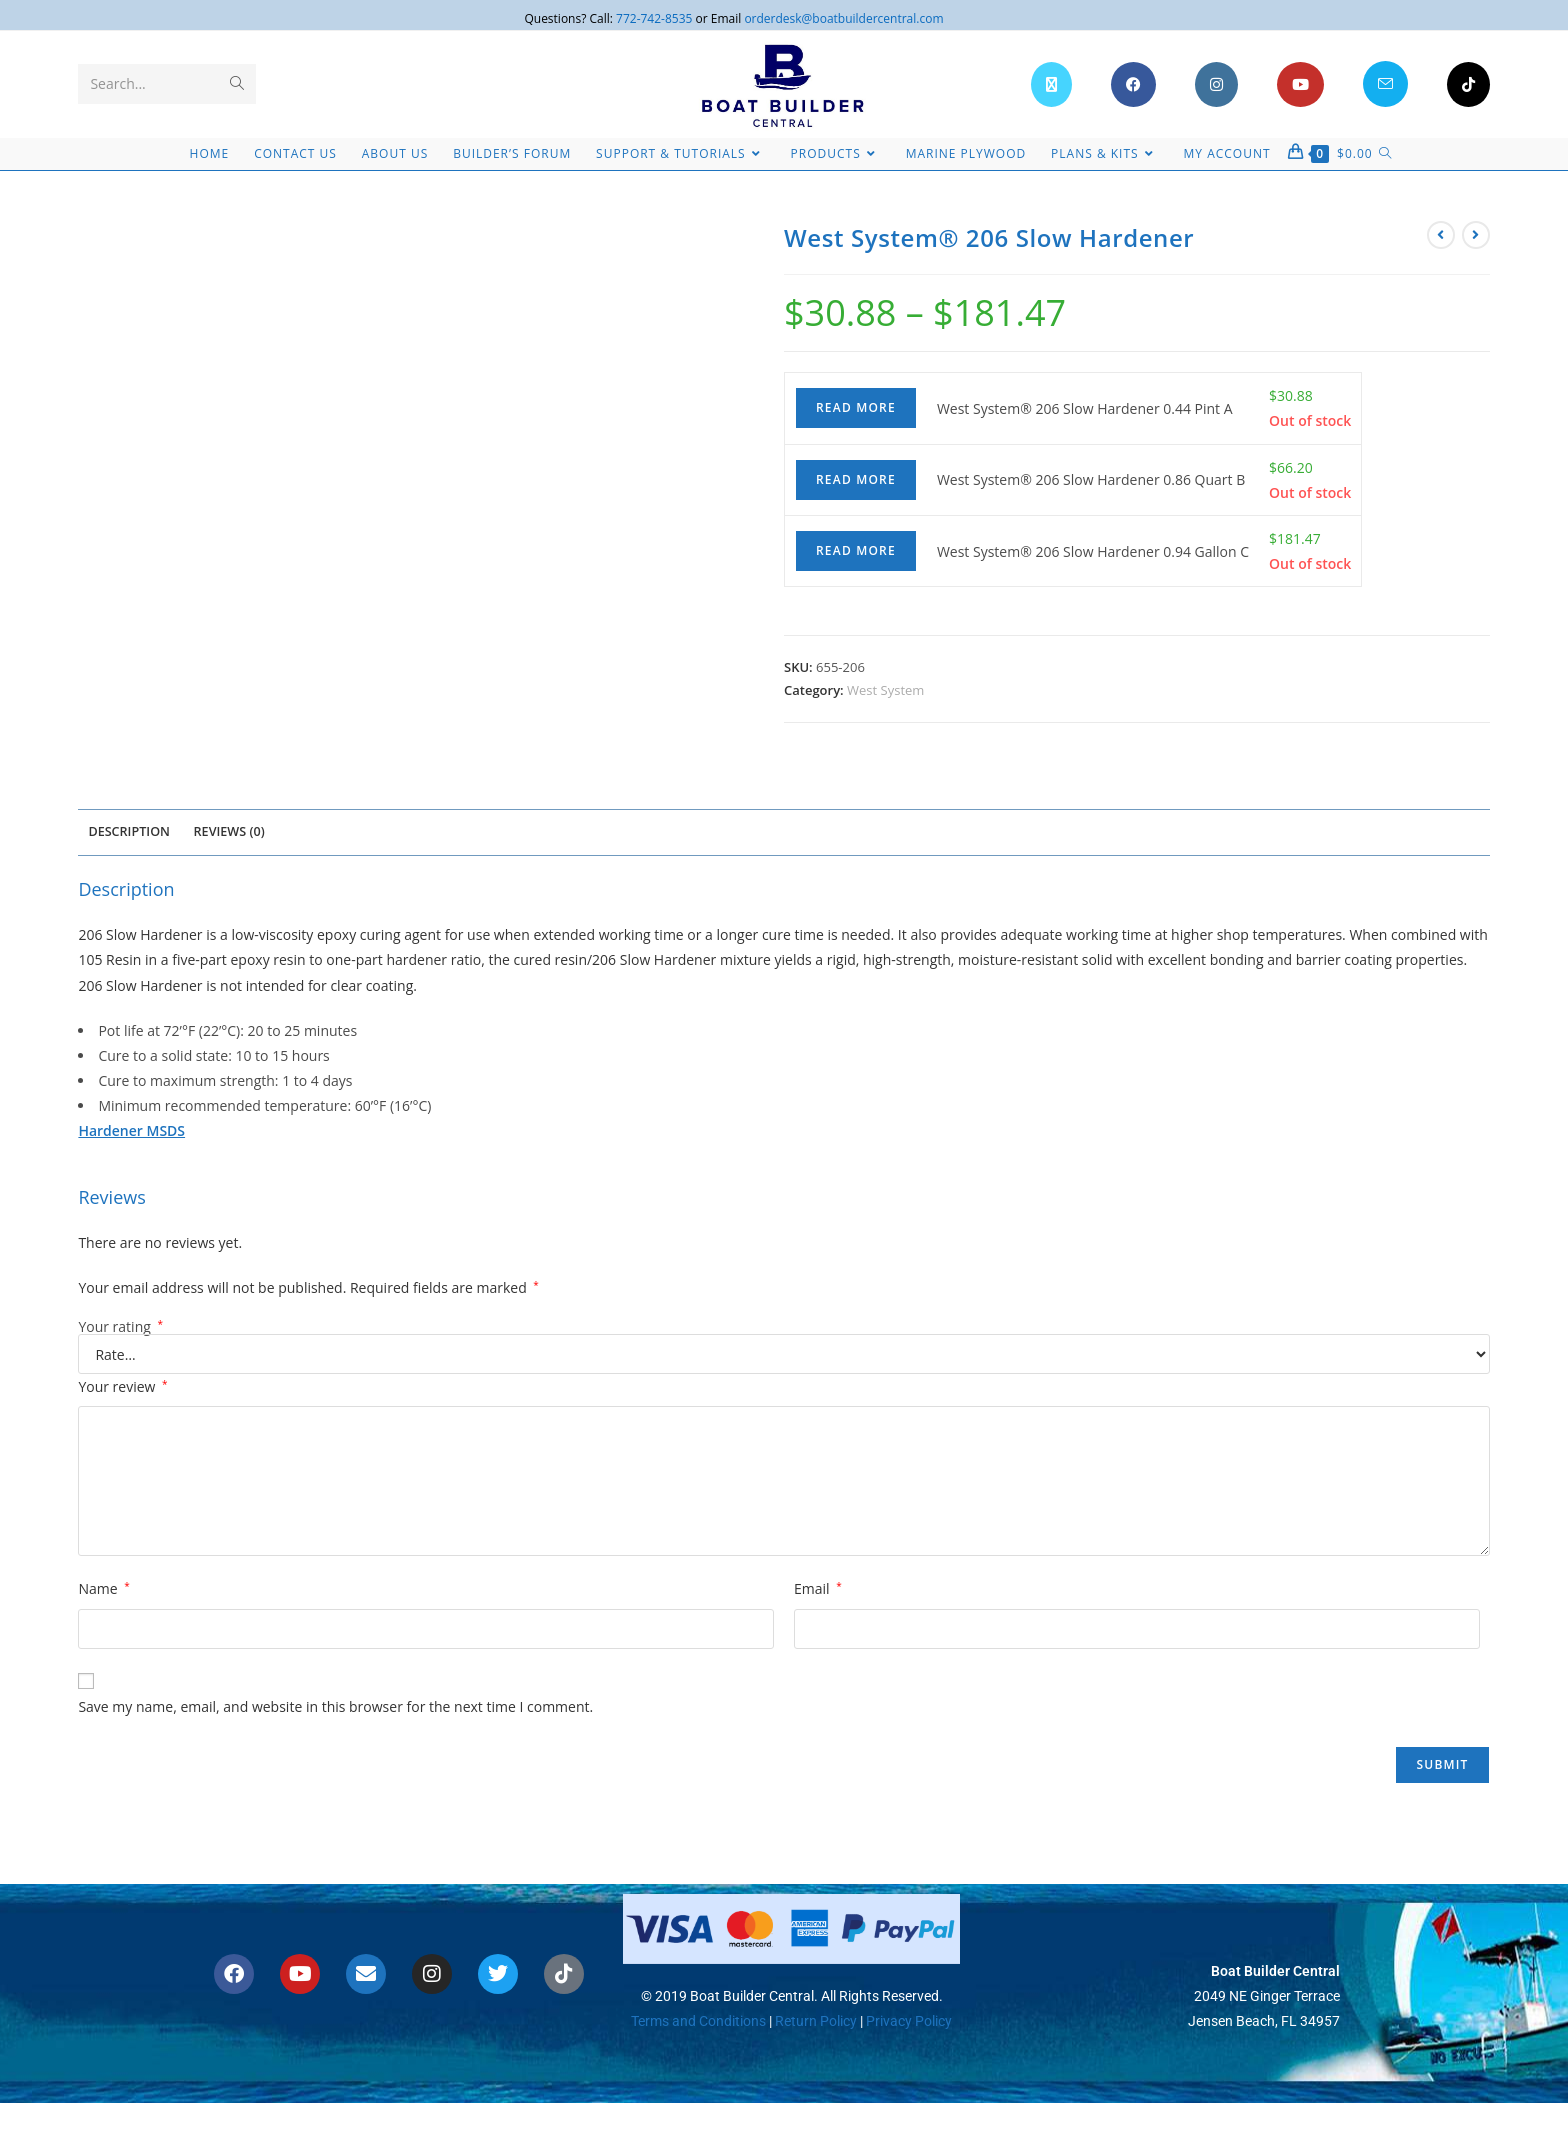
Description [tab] (129, 831)
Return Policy (814, 2021)
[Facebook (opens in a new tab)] (1133, 84)
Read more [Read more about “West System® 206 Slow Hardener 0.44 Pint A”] (856, 407)
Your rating (120, 1327)
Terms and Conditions (698, 2021)
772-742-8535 (654, 18)
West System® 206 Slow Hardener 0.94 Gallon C (1093, 551)
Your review (122, 1386)
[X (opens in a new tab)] (1051, 84)
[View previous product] (1441, 235)
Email (818, 1588)
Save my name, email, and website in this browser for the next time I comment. (335, 1706)
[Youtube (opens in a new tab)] (1300, 84)
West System (885, 690)
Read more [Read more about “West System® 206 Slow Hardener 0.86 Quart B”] (856, 479)
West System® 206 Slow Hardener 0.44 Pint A (1085, 408)
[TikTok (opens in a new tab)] (1468, 84)
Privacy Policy (909, 2021)
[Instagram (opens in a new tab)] (1216, 84)
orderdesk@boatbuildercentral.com (843, 18)
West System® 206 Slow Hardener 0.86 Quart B (1091, 479)
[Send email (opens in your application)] (1385, 84)
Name (103, 1588)
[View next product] (1476, 235)
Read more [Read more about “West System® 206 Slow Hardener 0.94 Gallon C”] (856, 550)
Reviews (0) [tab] (229, 831)
